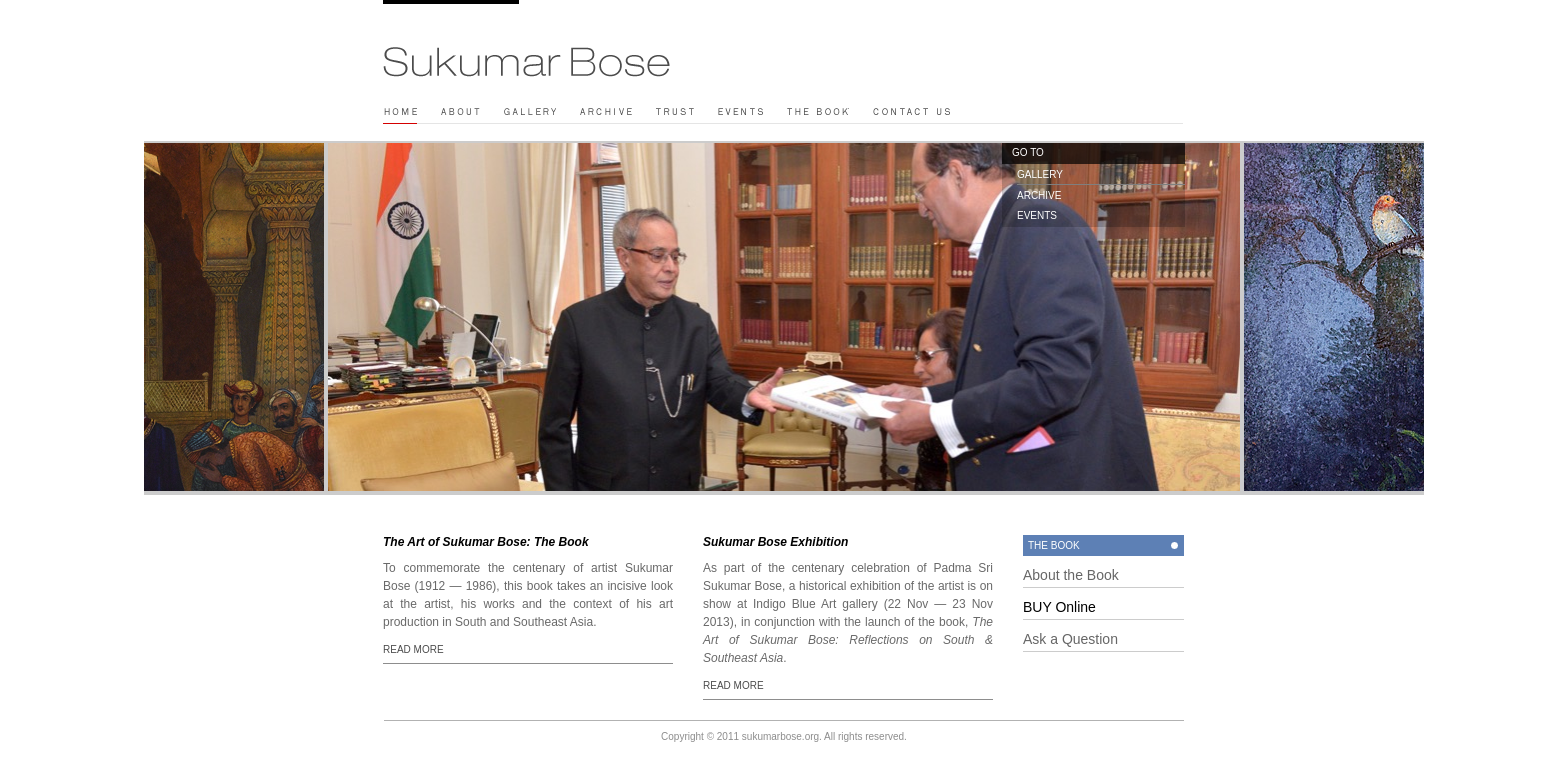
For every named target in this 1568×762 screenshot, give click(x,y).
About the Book (1071, 575)
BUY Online (1059, 607)
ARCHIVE (1039, 195)
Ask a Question (1070, 639)
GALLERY (1040, 174)
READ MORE (413, 649)
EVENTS (1037, 215)
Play (710, 7)
